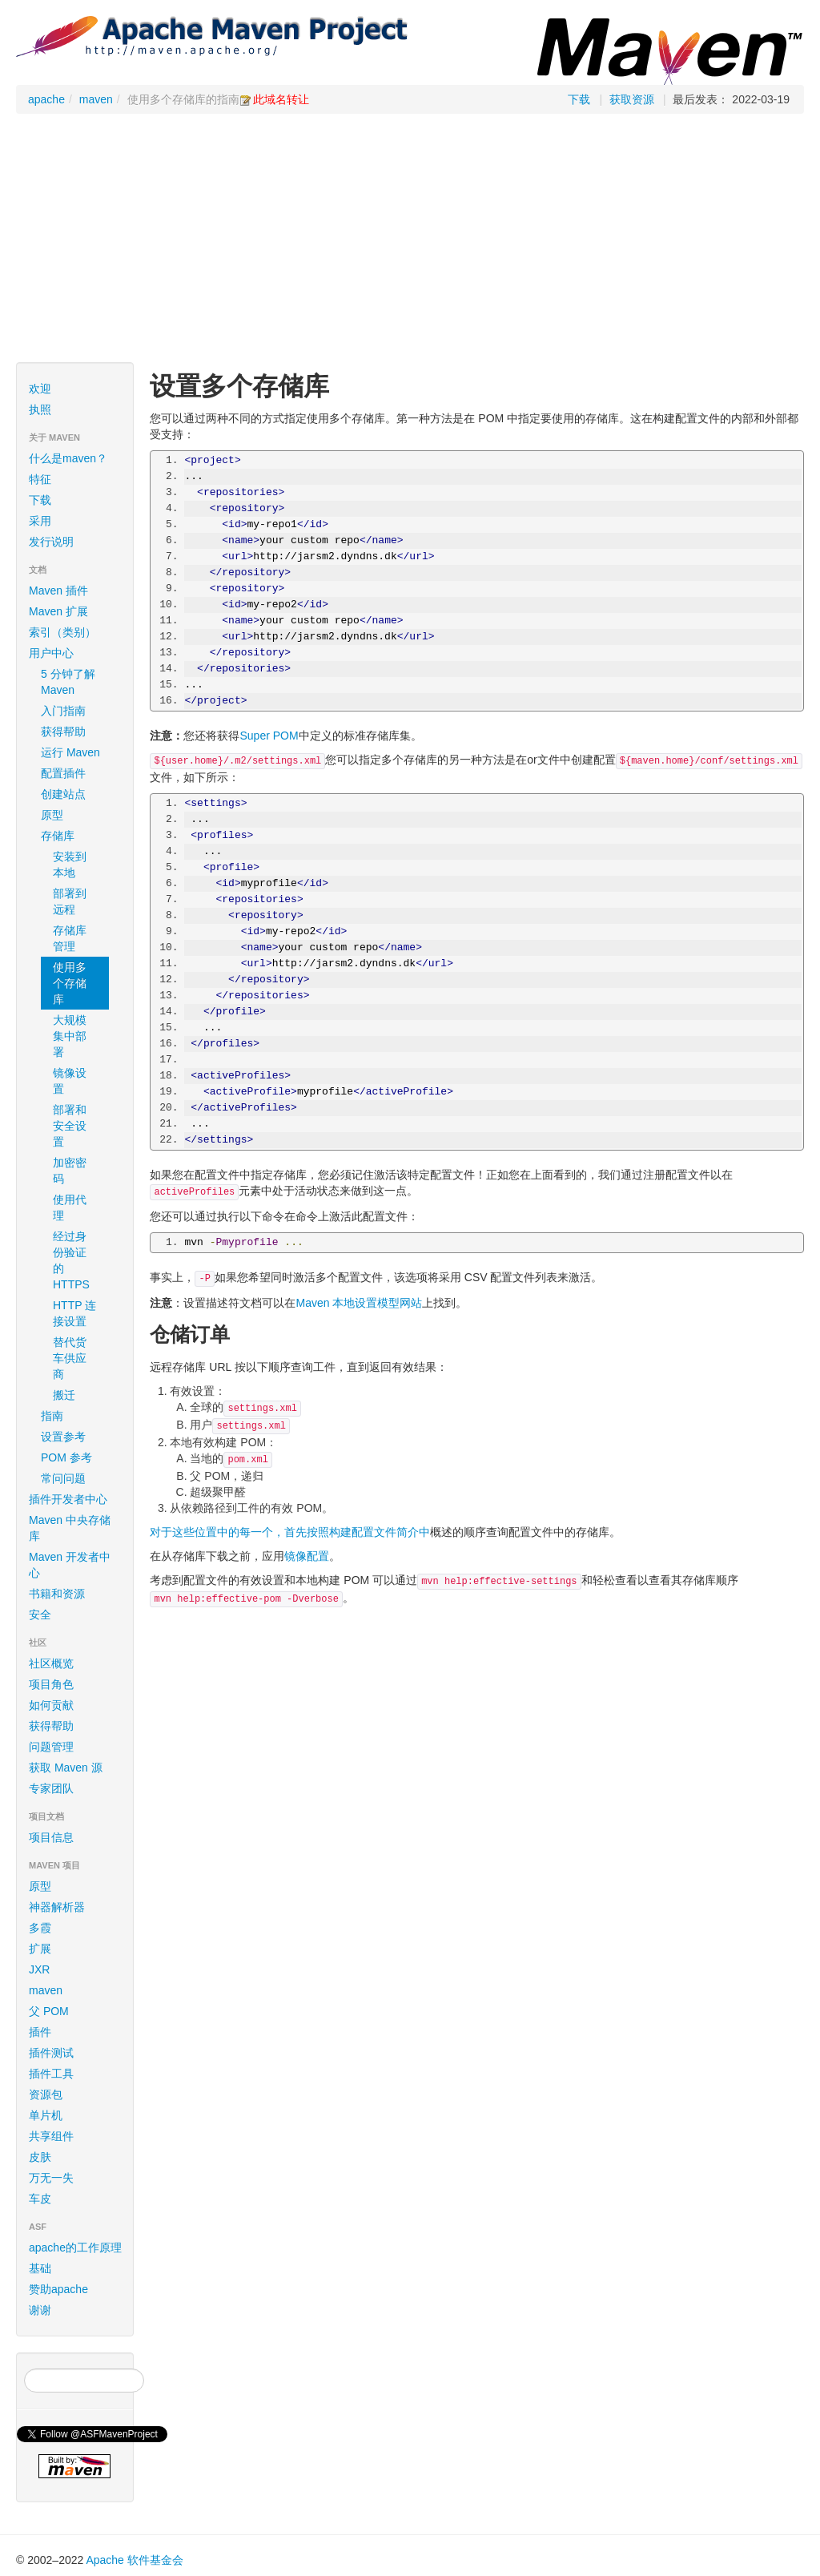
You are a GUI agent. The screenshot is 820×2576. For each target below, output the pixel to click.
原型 (77, 814)
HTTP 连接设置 (74, 1313)
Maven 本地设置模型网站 (358, 1302)
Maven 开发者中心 (77, 1564)
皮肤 (40, 2157)
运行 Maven (70, 752)
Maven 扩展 (58, 611)
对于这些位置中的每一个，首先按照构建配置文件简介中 (290, 1532)
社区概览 (51, 1663)
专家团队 (51, 1788)
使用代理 (69, 1207)
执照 (40, 409)
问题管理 (51, 1746)
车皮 (40, 2198)
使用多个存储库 (69, 983)
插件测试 (51, 2052)
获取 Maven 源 (65, 1767)
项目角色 (51, 1684)
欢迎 (40, 388)
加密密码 (69, 1170)
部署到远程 (69, 901)
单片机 (45, 2115)
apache (46, 99)
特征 (40, 479)
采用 (77, 520)
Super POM (268, 735)
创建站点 (77, 794)
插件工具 (51, 2073)
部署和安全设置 (69, 1125)
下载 (579, 99)
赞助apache (58, 2289)
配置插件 (77, 773)
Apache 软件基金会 (134, 2560)
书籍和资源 (57, 1593)
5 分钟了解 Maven (68, 681)
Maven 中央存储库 (77, 1528)
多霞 (40, 1927)
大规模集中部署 (69, 1036)
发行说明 (51, 541)
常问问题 (63, 1478)
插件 (40, 2032)
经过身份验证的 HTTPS (71, 1260)
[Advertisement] (410, 242)
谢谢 (40, 2310)
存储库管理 (69, 938)
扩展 (40, 1948)
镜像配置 (306, 1556)
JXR (39, 1969)
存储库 (77, 835)
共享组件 (51, 2136)
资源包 (45, 2094)
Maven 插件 (58, 590)
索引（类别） (62, 632)
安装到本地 (69, 864)
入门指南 (77, 710)
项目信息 (77, 1837)
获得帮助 (63, 731)
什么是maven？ (68, 458)
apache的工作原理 (75, 2247)
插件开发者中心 (77, 1499)
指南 (77, 1415)
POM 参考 (66, 1457)
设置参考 (63, 1436)
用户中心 (77, 653)
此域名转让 (281, 99)
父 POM (49, 2011)
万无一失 (51, 2177)
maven (96, 99)
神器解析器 (57, 1907)
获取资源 (631, 99)
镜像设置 (69, 1080)
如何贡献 (51, 1705)
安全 (40, 1614)
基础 (40, 2268)
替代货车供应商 (69, 1358)
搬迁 (64, 1395)
